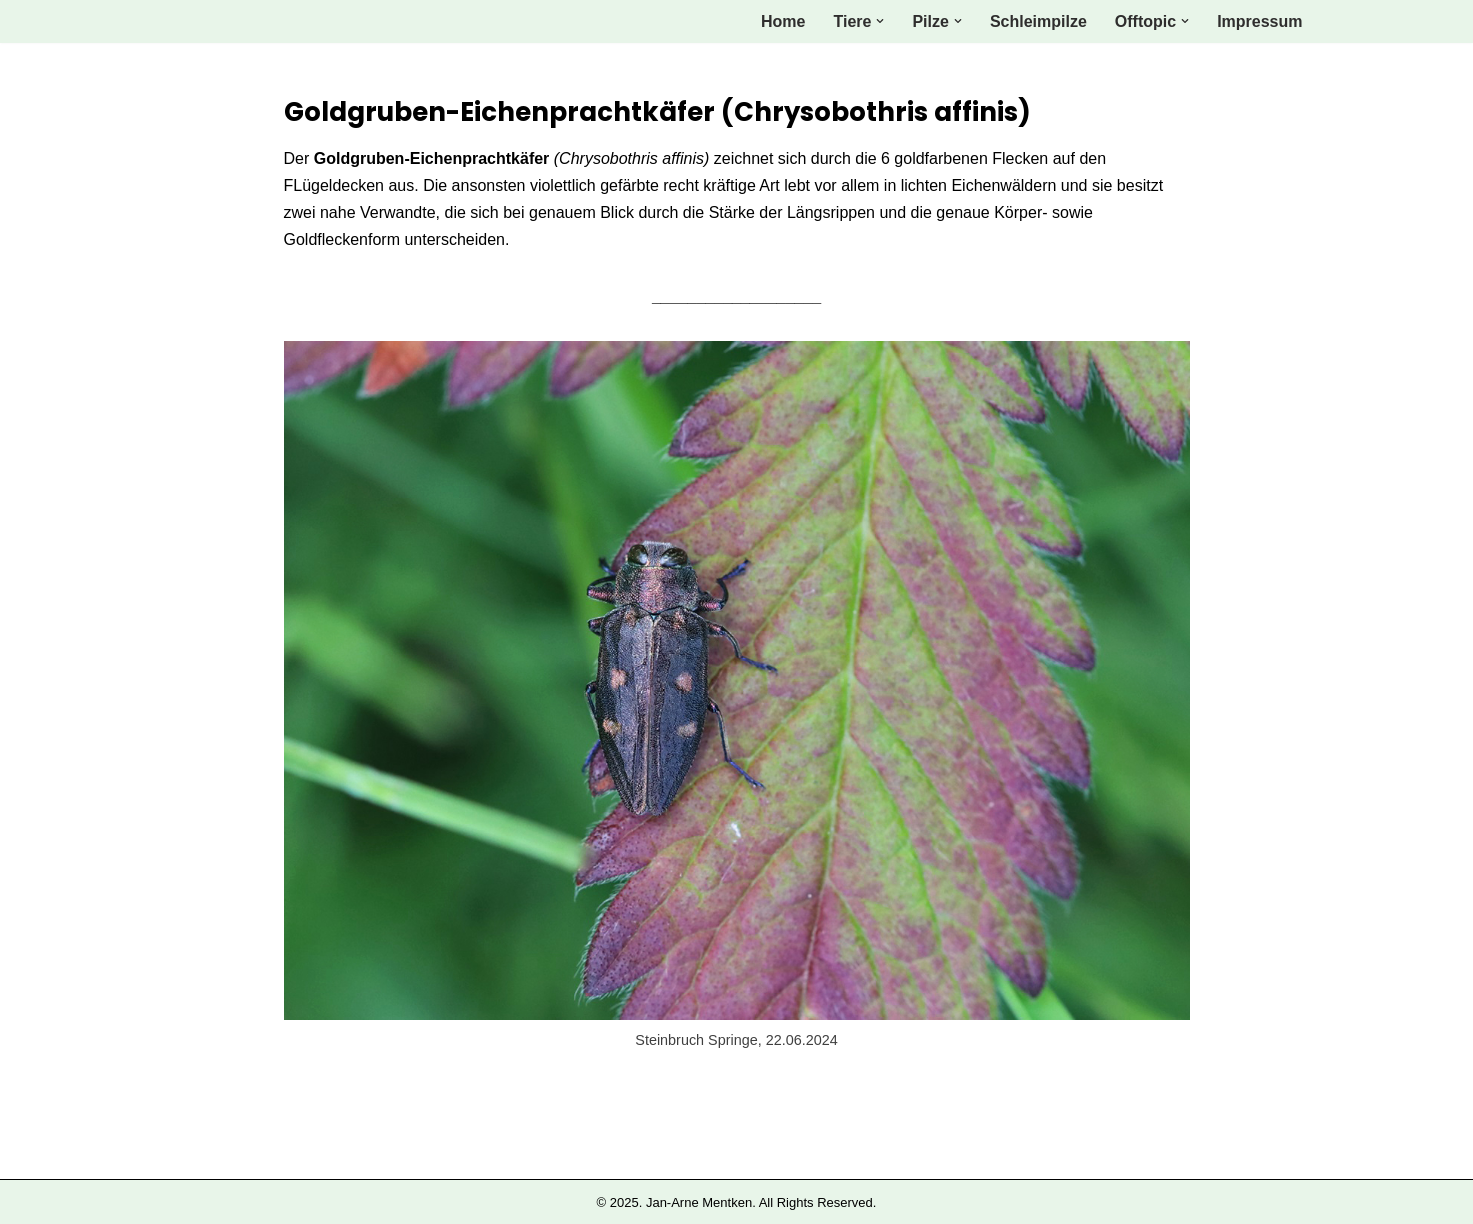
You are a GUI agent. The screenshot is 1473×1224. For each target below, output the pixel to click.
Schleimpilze (1038, 21)
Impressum (1259, 21)
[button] (880, 21)
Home (783, 21)
